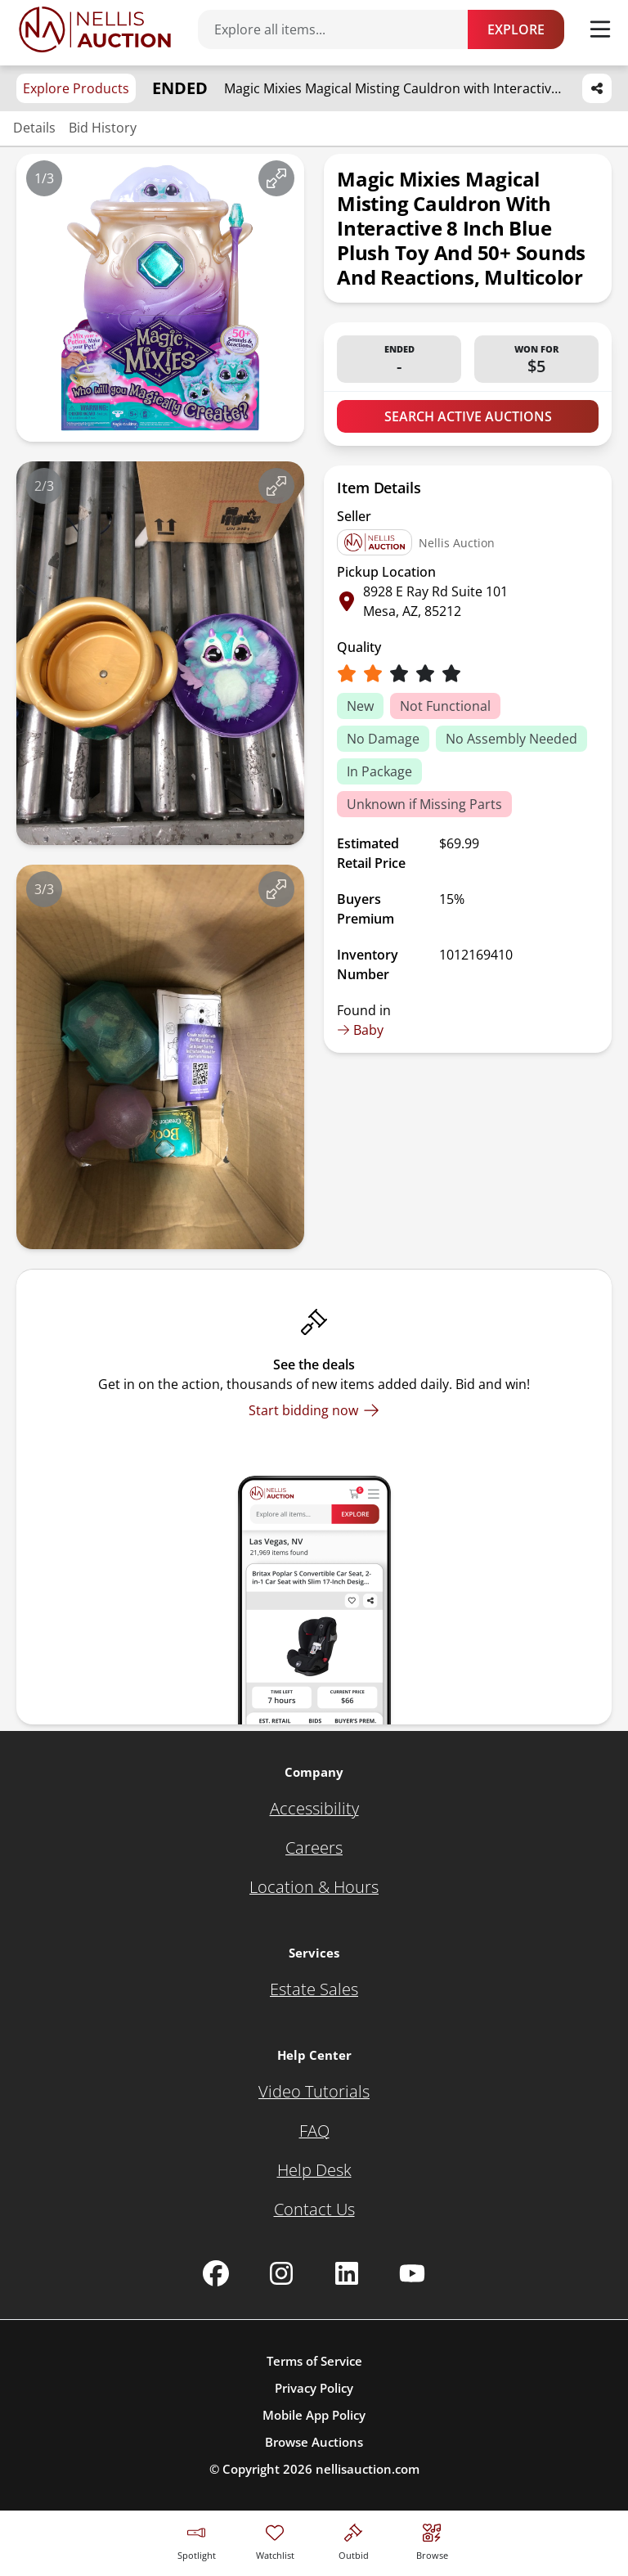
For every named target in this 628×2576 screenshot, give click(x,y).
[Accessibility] (314, 1808)
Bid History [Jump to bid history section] (103, 128)
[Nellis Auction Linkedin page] (347, 2273)
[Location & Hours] (314, 1887)
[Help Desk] (314, 2170)
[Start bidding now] (314, 1410)
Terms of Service (314, 2361)
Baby (360, 1030)
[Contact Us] (314, 2209)
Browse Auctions (314, 2442)
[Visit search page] (432, 2539)
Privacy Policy (314, 2388)
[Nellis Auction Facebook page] (216, 2273)
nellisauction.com (367, 2469)
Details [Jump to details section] (34, 128)
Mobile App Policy (314, 2415)
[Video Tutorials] (314, 2091)
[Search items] (341, 29)
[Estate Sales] (314, 1989)
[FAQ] (314, 2131)
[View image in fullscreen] (276, 178)
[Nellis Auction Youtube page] (412, 2273)
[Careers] (314, 1847)
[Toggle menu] (600, 29)
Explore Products (76, 88)
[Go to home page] (94, 29)
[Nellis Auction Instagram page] (281, 2273)
